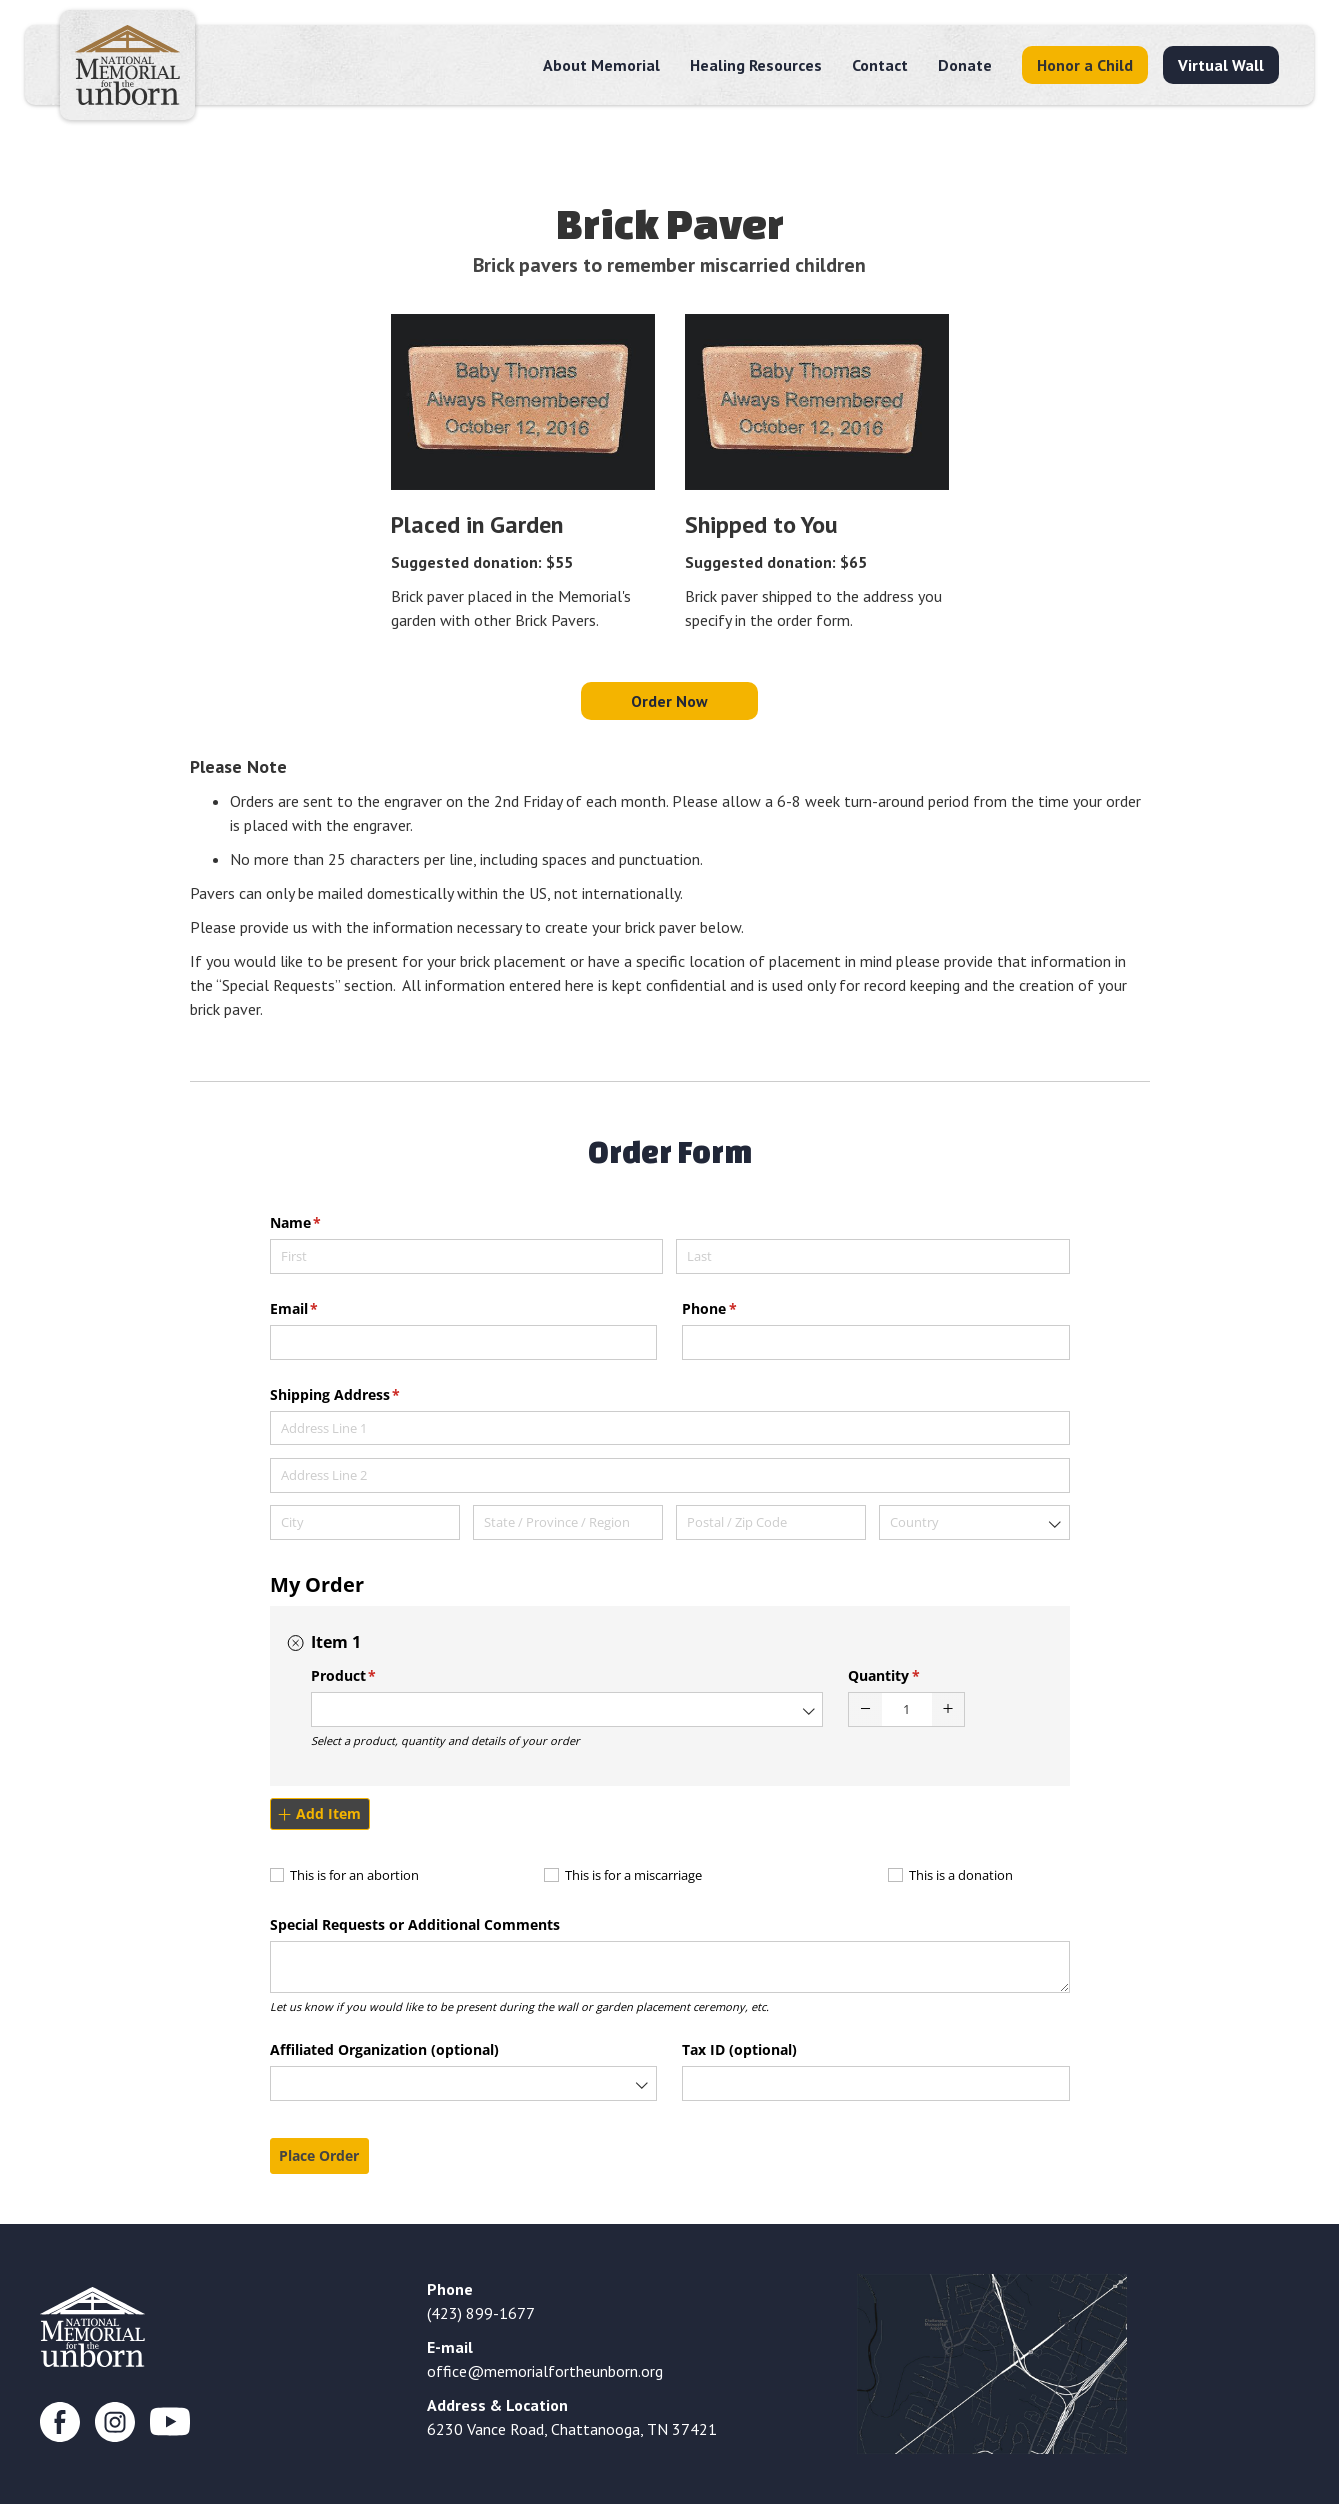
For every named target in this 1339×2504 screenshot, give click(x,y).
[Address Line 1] (670, 1428)
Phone (738, 1309)
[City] (365, 1522)
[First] (467, 1256)
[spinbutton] (906, 1709)
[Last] (873, 1256)
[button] (865, 1709)
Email (323, 1309)
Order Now (669, 701)
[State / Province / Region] (568, 1522)
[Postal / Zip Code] (771, 1522)
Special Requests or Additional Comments (415, 1924)
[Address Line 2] (670, 1475)
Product (373, 1676)
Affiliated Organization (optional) (384, 2049)
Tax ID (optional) (739, 2049)
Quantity (913, 1676)
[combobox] (974, 1522)
